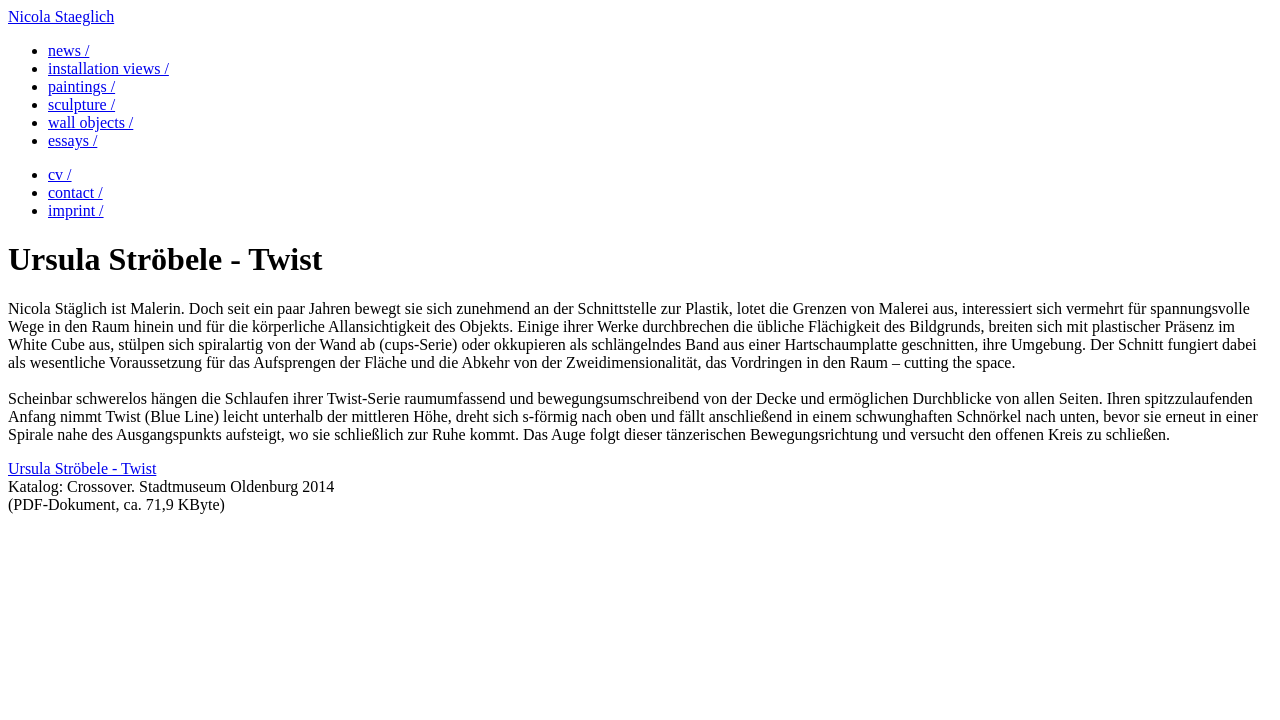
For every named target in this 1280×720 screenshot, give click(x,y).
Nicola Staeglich (61, 16)
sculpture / (81, 104)
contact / (75, 192)
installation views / (108, 68)
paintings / (81, 86)
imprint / (76, 210)
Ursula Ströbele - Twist (82, 468)
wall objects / (90, 122)
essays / (72, 140)
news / (68, 50)
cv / (60, 174)
